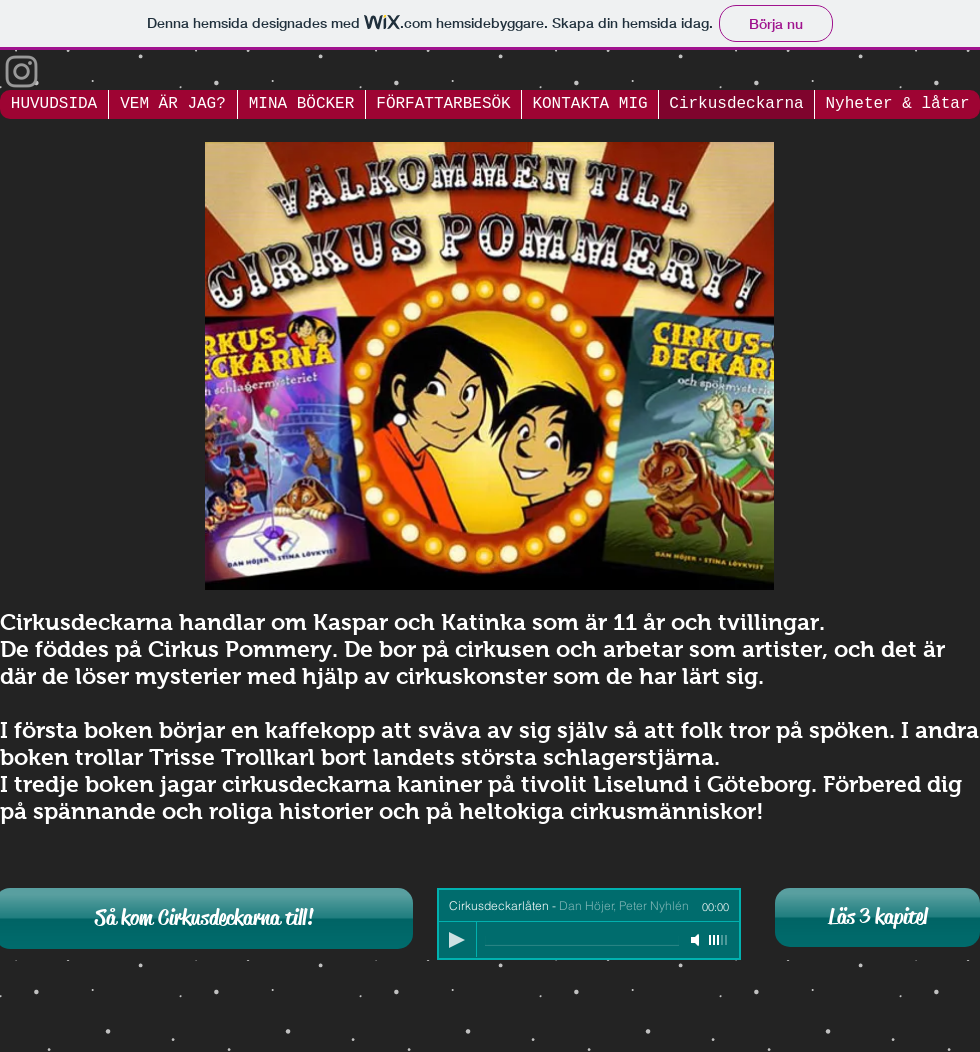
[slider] (719, 940)
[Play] (457, 940)
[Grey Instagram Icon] (21, 71)
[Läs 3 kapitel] (877, 917)
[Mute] (697, 940)
